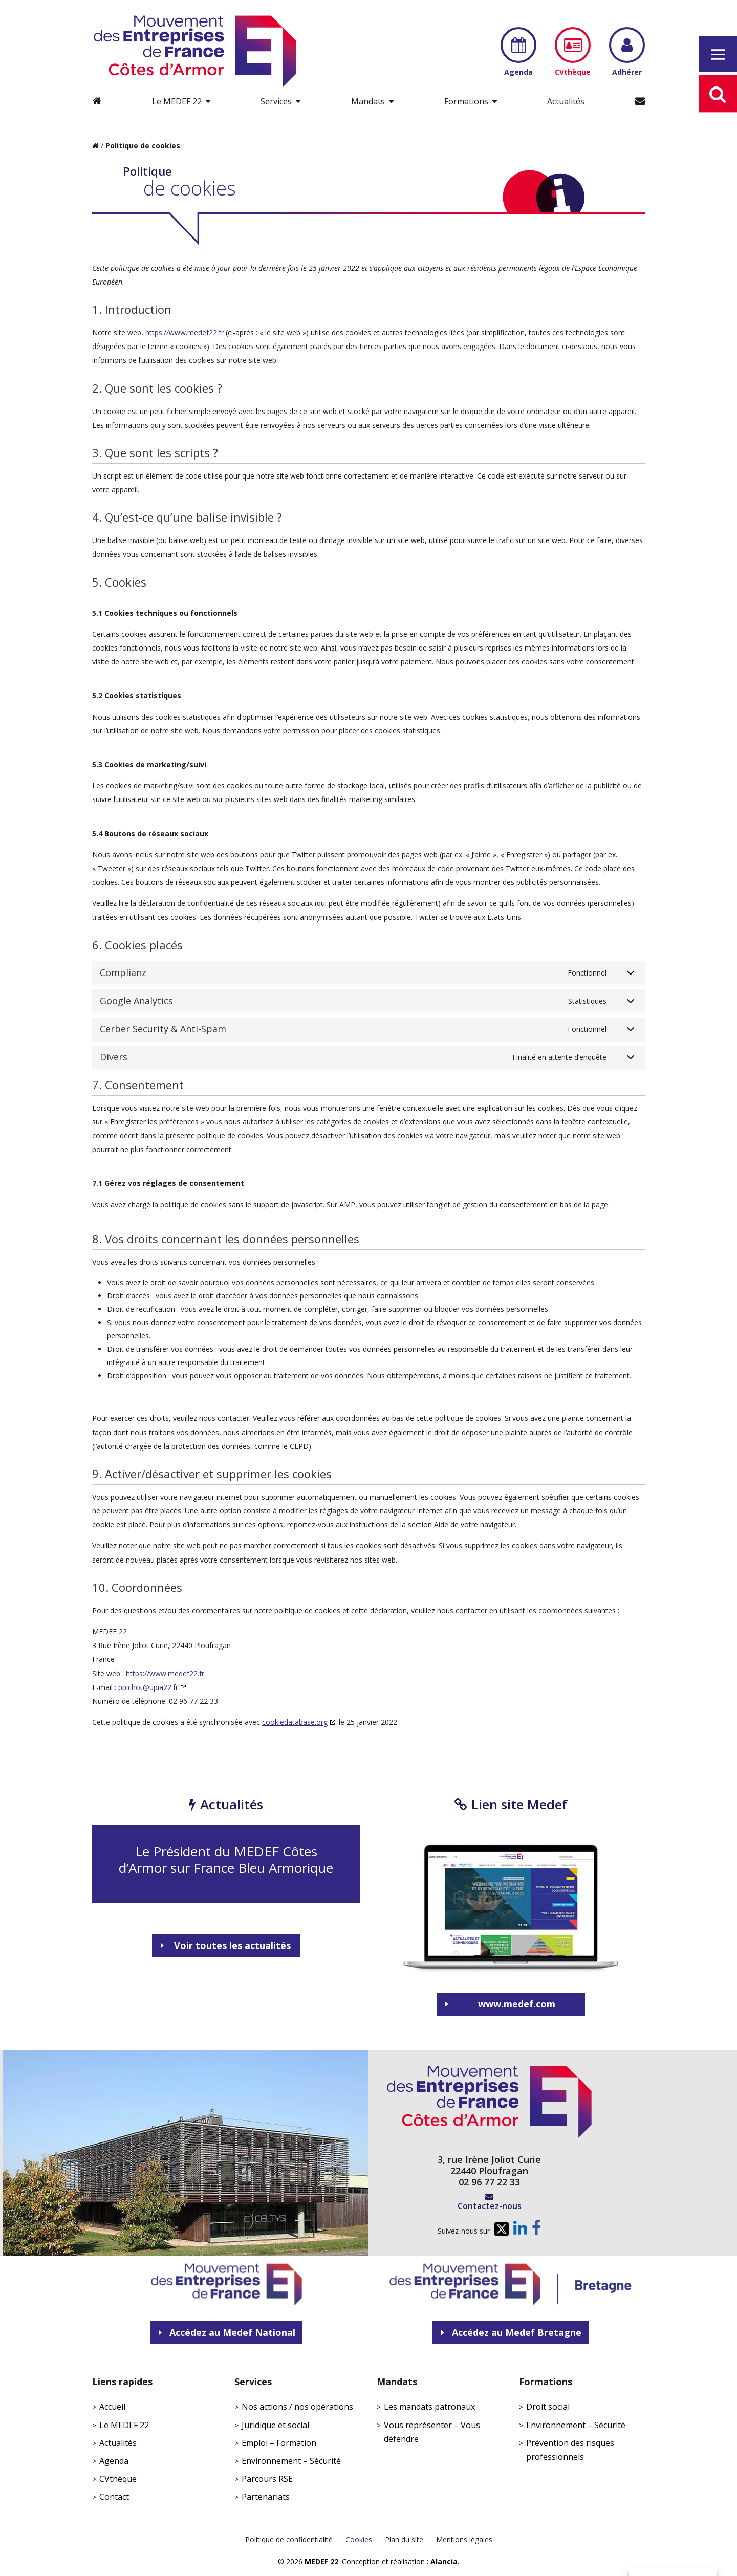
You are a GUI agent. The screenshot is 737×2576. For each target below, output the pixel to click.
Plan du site (404, 2539)
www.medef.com (516, 2004)
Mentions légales (464, 2539)
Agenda (113, 2460)
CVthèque (118, 2478)
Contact (114, 2496)
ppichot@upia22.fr (148, 1687)
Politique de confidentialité (289, 2539)
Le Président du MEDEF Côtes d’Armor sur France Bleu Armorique (226, 1859)
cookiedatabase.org (295, 1722)
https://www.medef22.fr (184, 332)
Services (276, 101)
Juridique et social (275, 2425)
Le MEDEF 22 (177, 101)
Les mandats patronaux (429, 2406)
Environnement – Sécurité (291, 2460)
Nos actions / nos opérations (297, 2406)
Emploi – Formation (279, 2443)
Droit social (548, 2406)
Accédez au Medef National (232, 2332)
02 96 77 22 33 (489, 2182)
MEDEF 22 (321, 2561)
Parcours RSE (267, 2478)
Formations (466, 101)
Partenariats (266, 2496)
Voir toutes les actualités (232, 1945)
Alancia (444, 2561)
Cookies (358, 2539)
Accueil (112, 2406)
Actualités (565, 101)
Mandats (368, 101)
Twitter (500, 2231)
